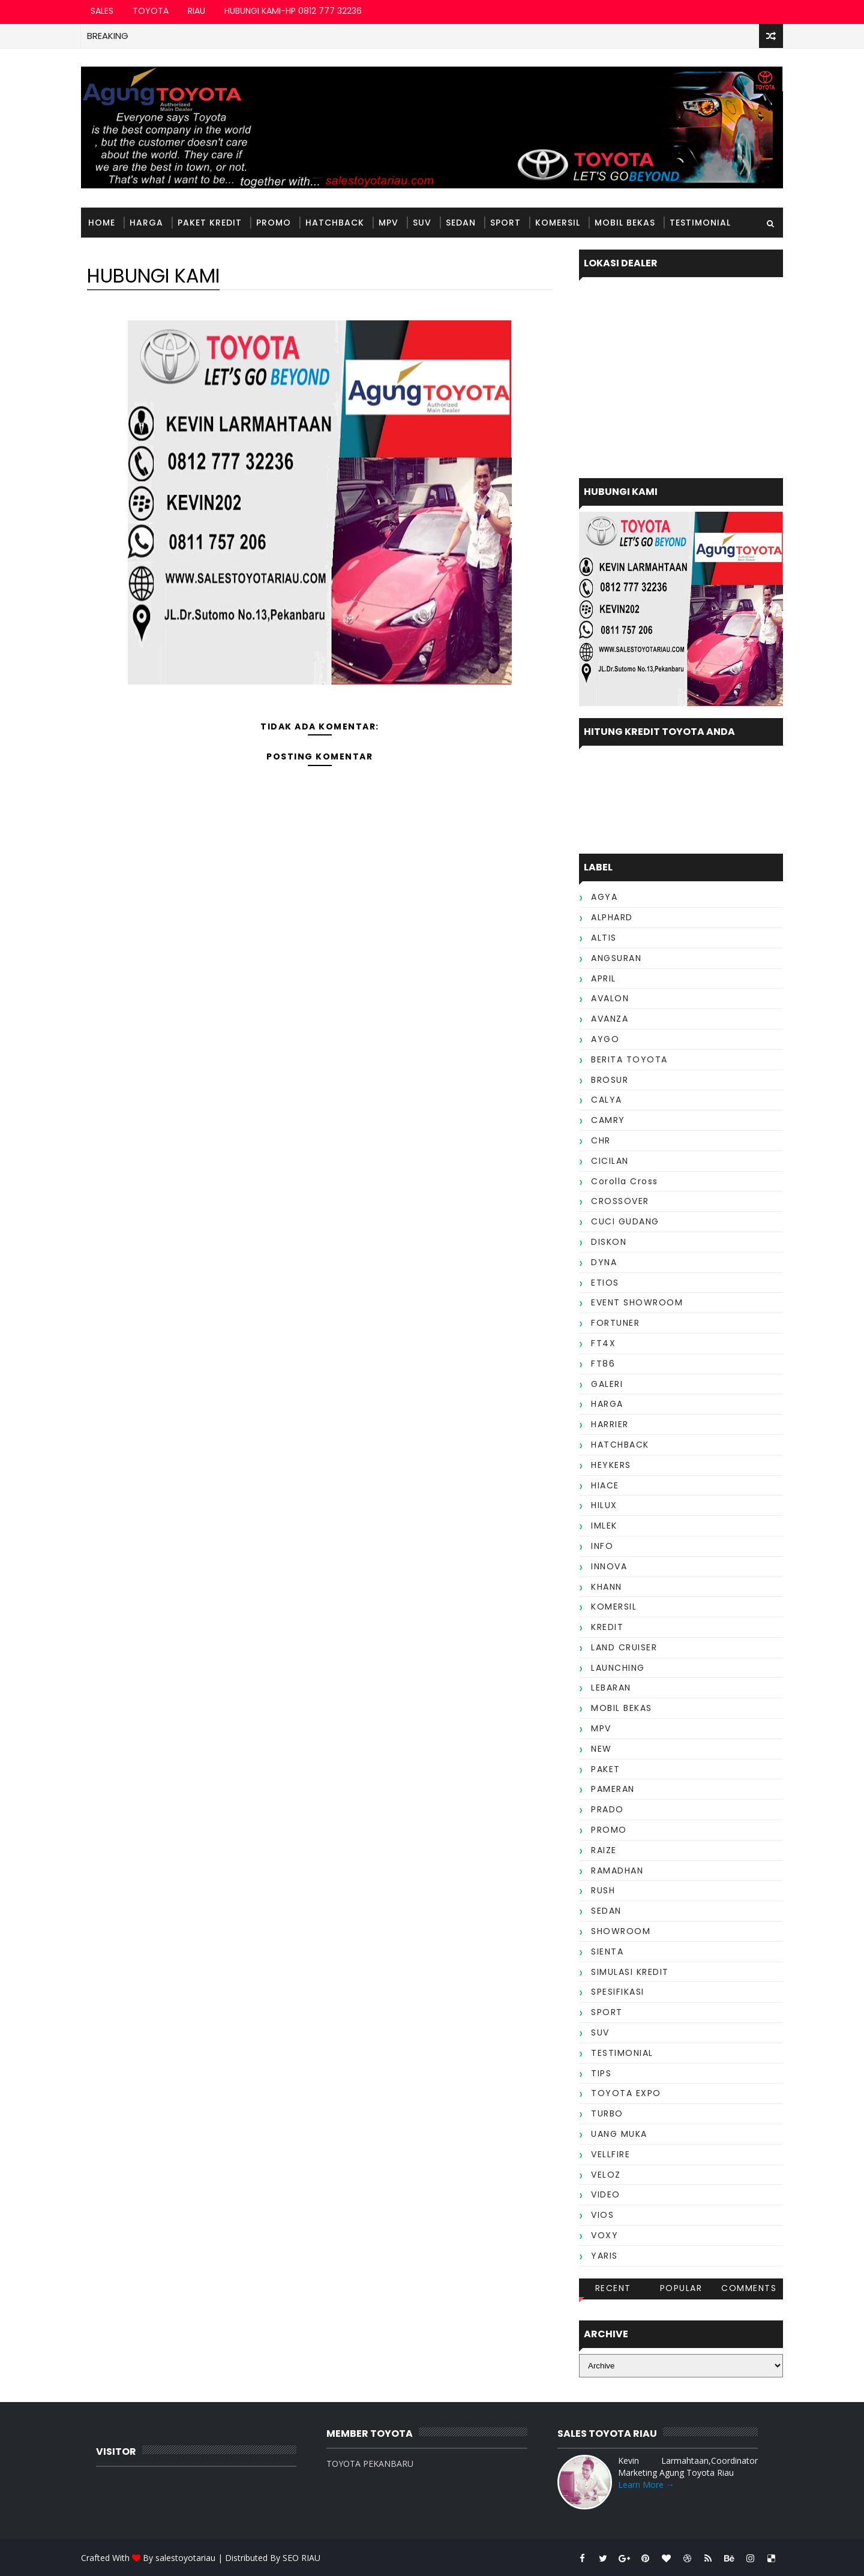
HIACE (605, 1485)
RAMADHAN (617, 1871)
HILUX (604, 1505)
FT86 (603, 1364)
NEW (601, 1749)
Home (101, 223)
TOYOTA (151, 11)
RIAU (196, 11)
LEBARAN (611, 1688)
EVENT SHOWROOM (637, 1302)
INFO (602, 1546)
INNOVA (609, 1566)
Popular (681, 2288)
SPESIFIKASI (617, 1992)
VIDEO (605, 2194)
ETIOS (605, 1283)
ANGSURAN (616, 958)
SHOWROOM (620, 1931)
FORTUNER (615, 1323)
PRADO (607, 1809)
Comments (748, 2288)
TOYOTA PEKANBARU (369, 2463)
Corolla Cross (624, 1181)
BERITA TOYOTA (629, 1059)
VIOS (602, 2215)
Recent (613, 2288)
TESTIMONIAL (700, 223)
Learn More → (646, 2484)
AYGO (605, 1039)
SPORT (505, 223)
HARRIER (610, 1424)
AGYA (604, 897)
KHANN (606, 1587)
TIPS (601, 2073)
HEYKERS (611, 1465)
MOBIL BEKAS (625, 223)
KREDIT (607, 1627)
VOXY (604, 2235)
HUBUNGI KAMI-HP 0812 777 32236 (293, 11)
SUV (422, 223)
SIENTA (607, 1951)
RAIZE (604, 1850)
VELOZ (606, 2175)
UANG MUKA (619, 2134)
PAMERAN (613, 1789)
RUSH (603, 1890)
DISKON (608, 1242)
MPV (388, 223)
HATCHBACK (334, 223)
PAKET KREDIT (210, 223)
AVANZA (609, 1019)
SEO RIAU (301, 2557)
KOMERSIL (557, 223)
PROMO (273, 223)
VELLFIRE (610, 2154)
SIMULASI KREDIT (630, 1972)
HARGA (146, 223)
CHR (601, 1140)
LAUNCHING (618, 1668)
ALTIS (604, 938)
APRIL (603, 978)
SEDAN (461, 223)
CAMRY (608, 1120)
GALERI (607, 1384)
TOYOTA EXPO (626, 2093)
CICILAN (610, 1161)
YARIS (604, 2256)
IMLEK (604, 1526)
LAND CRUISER (624, 1647)
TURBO (607, 2113)
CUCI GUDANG (625, 1221)
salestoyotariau (185, 2557)
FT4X (603, 1343)
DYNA (604, 1262)
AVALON (610, 998)
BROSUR (609, 1080)
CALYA (606, 1100)
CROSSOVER (620, 1201)
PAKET (605, 1769)
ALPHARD (612, 917)
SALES (102, 11)
